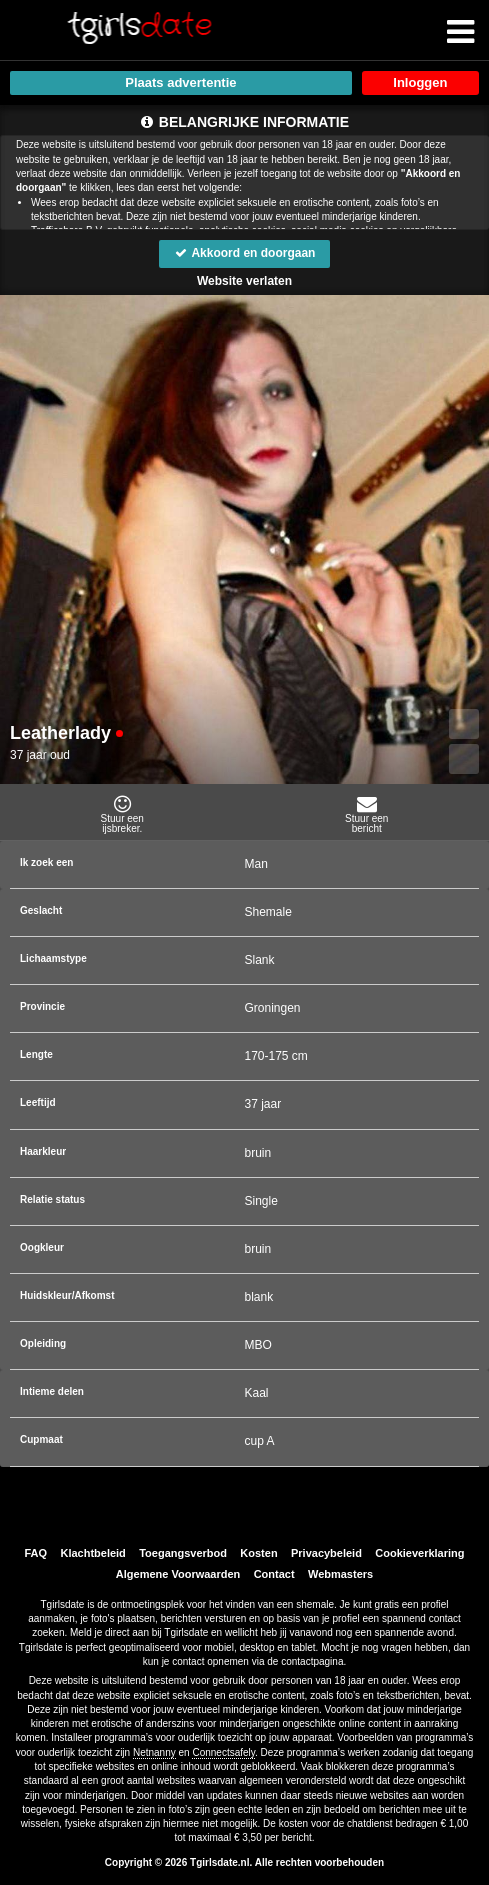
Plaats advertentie (180, 82)
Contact (274, 1574)
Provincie (42, 1006)
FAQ (35, 1553)
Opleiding (43, 1343)
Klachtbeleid (92, 1553)
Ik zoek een (46, 862)
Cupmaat (41, 1439)
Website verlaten (244, 281)
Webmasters (340, 1574)
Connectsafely (223, 1752)
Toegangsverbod (183, 1553)
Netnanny (154, 1752)
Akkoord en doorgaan (245, 253)
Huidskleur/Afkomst (67, 1295)
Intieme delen (52, 1391)
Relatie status (52, 1199)
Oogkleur (42, 1247)
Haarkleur (43, 1151)
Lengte (36, 1054)
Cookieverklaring (419, 1553)
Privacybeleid (326, 1553)
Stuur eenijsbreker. (122, 814)
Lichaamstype (53, 958)
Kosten (258, 1553)
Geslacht (41, 910)
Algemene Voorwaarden (178, 1574)
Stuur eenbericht (367, 814)
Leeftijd (38, 1102)
